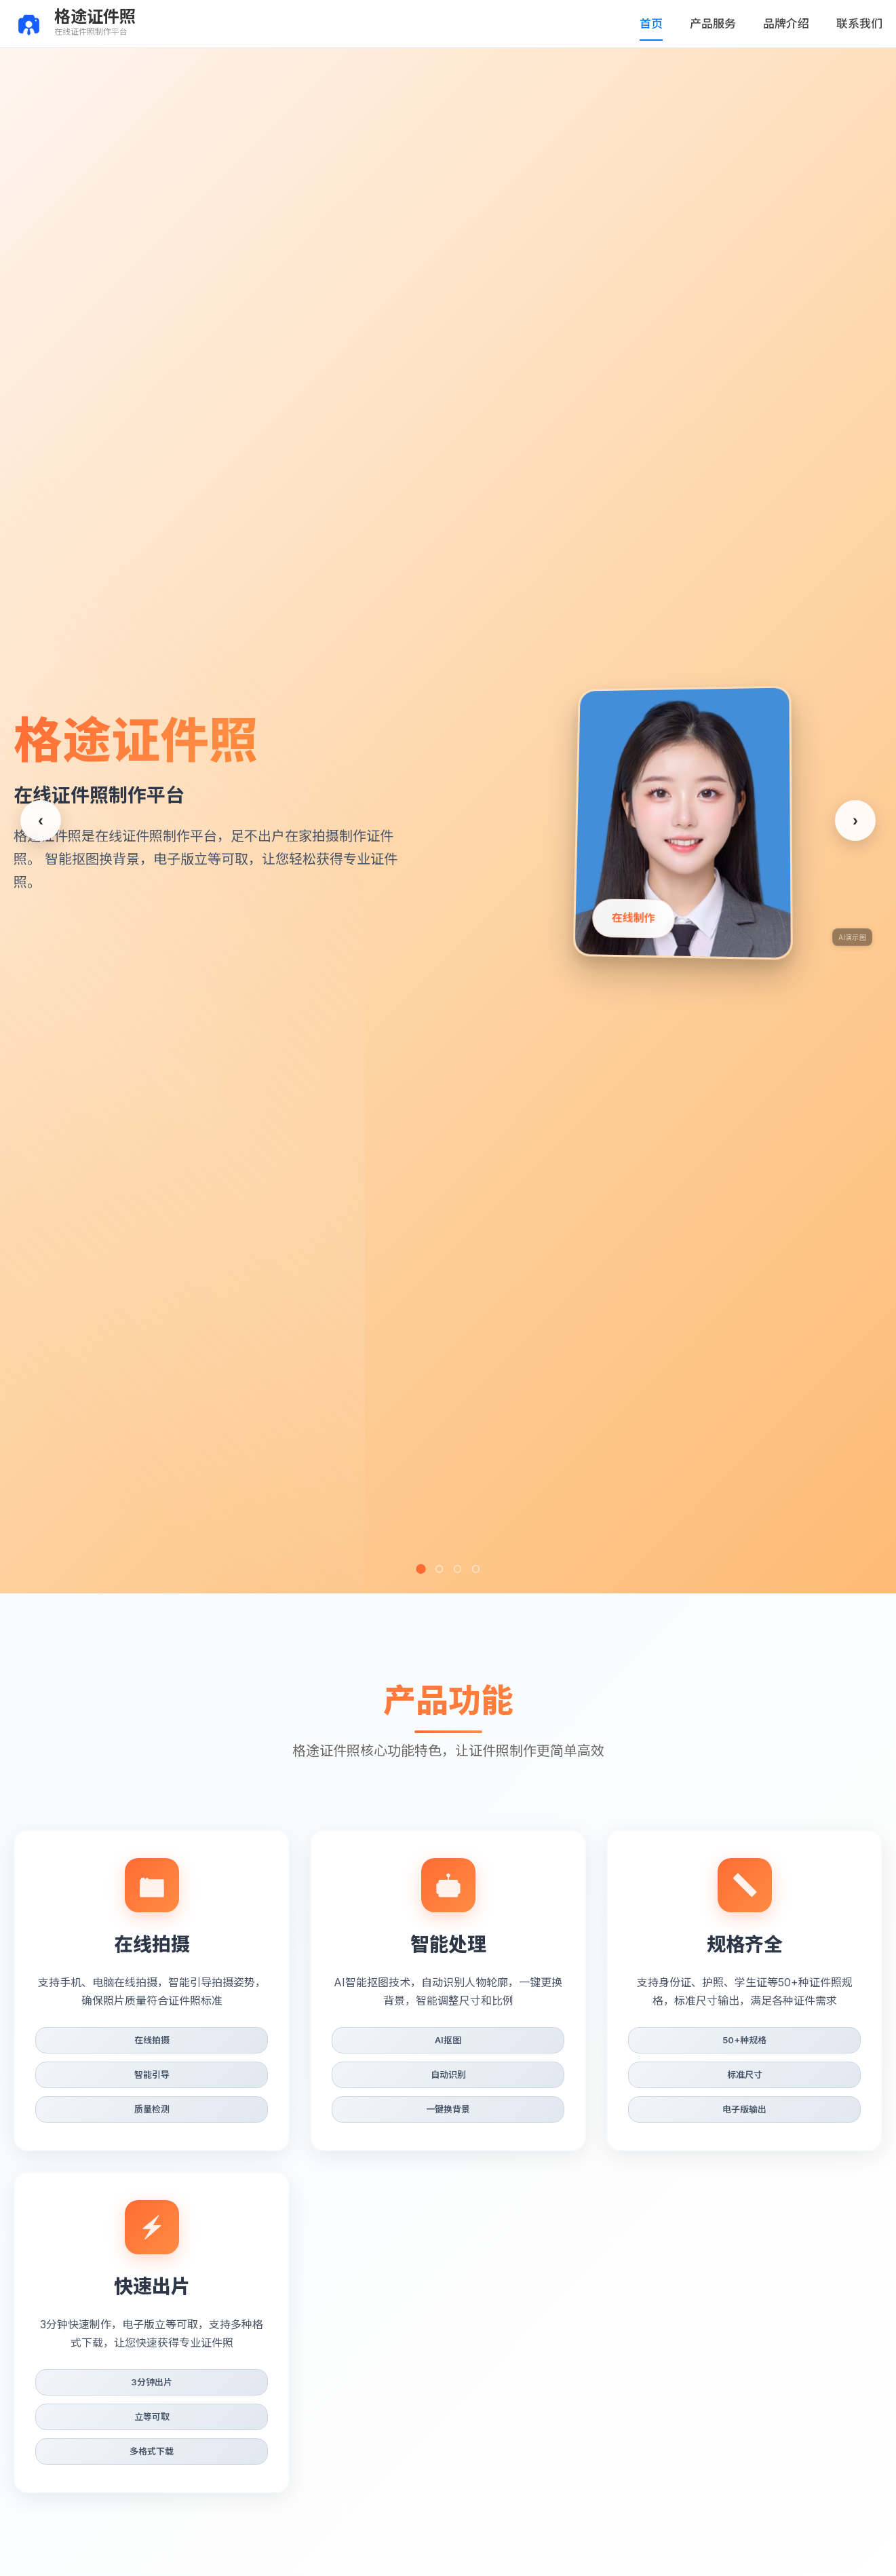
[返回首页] (75, 24)
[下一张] (855, 820)
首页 (669, 23)
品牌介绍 (794, 23)
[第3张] (457, 1569)
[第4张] (475, 1569)
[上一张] (40, 820)
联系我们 (862, 23)
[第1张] (420, 1568)
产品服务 (726, 23)
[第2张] (439, 1569)
